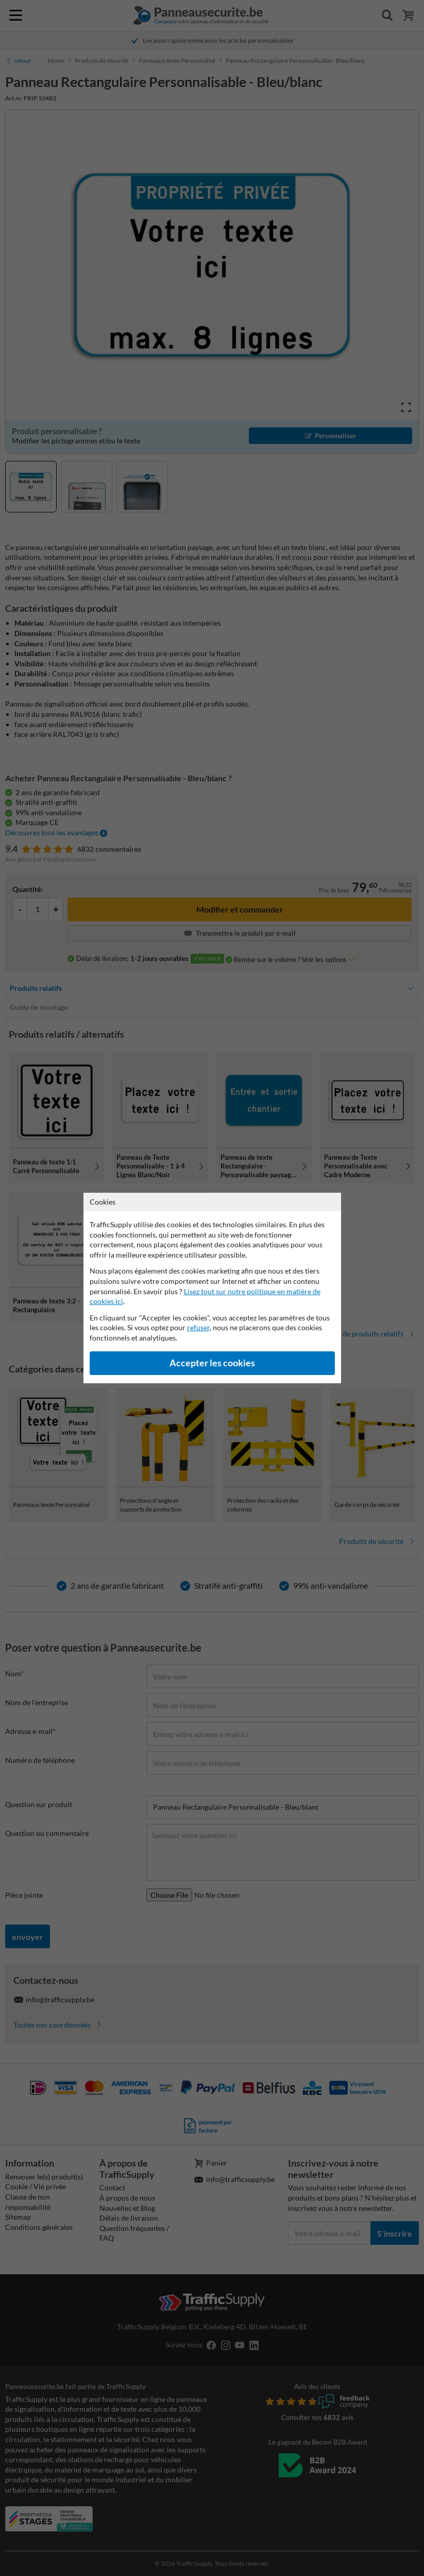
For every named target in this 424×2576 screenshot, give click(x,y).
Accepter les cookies (212, 1363)
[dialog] (212, 1288)
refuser (198, 1327)
